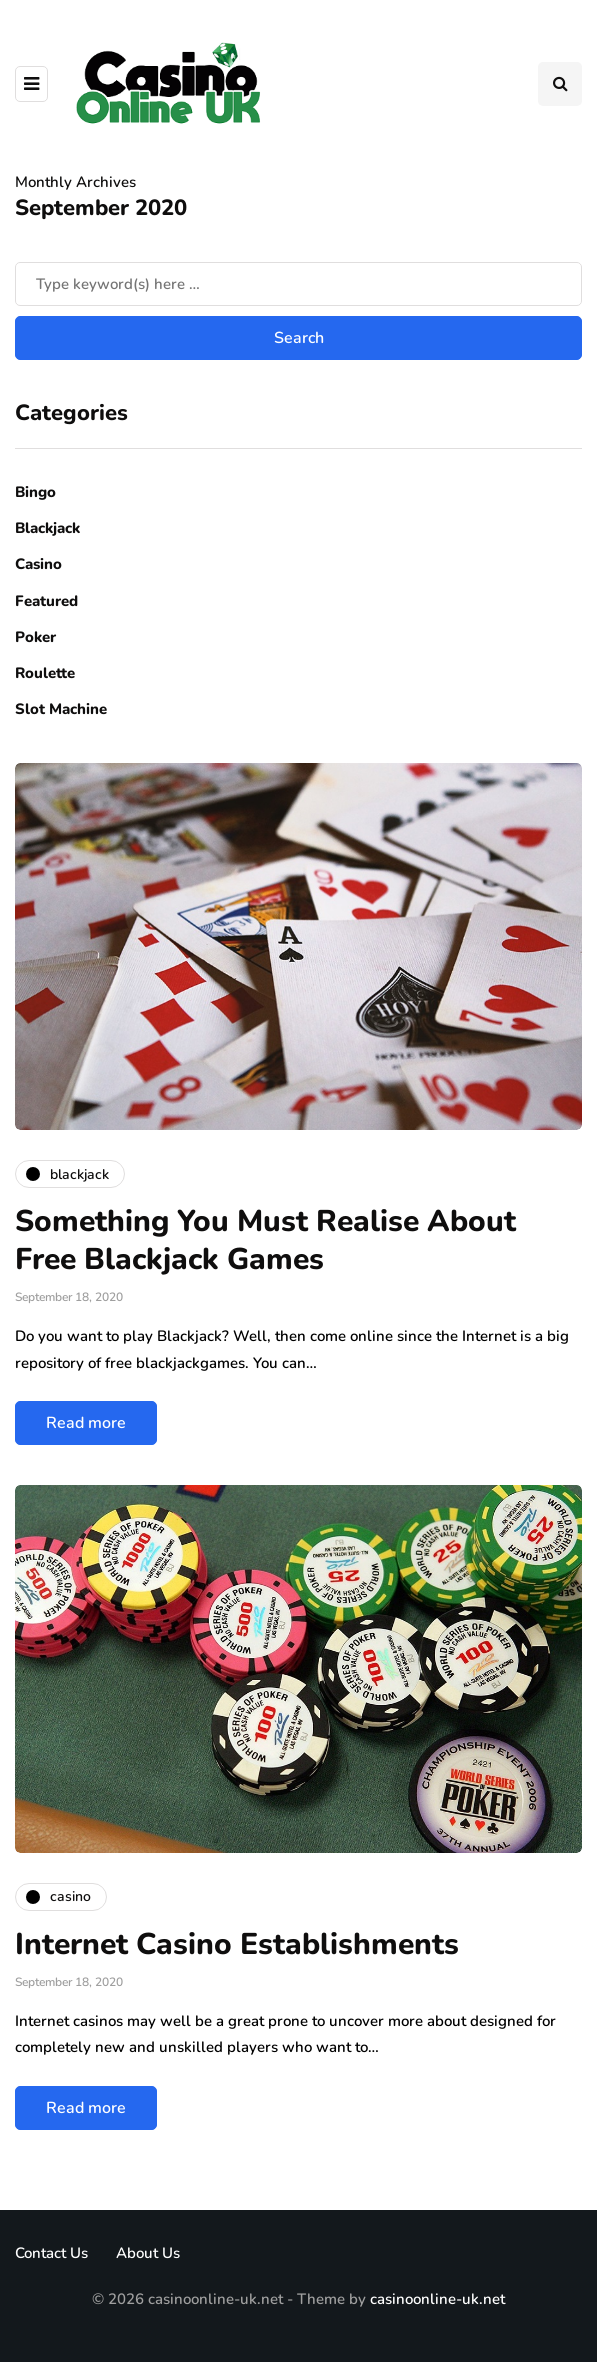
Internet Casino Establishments (237, 1944)
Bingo (35, 492)
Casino (38, 564)
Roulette (45, 673)
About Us (148, 2253)
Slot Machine (61, 709)
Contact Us (51, 2253)
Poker (35, 637)
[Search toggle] (560, 84)
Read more (86, 1423)
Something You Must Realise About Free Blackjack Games (265, 1240)
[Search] (298, 284)
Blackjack (47, 528)
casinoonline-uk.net (437, 2299)
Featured (46, 601)
